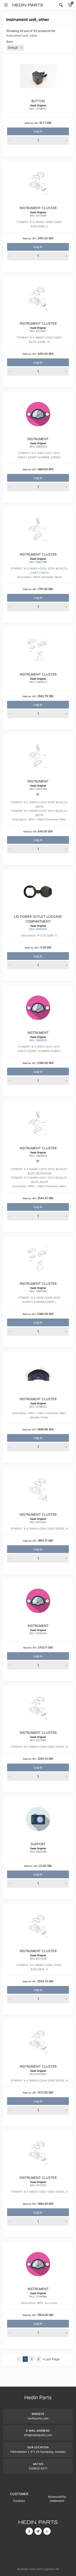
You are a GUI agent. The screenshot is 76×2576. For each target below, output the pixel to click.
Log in (38, 131)
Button (38, 101)
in (47, 2531)
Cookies (19, 2501)
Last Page (52, 2359)
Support (38, 1844)
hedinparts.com (38, 2418)
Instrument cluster (38, 208)
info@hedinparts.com (38, 2435)
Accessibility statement (57, 2499)
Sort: (9, 42)
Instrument (38, 439)
